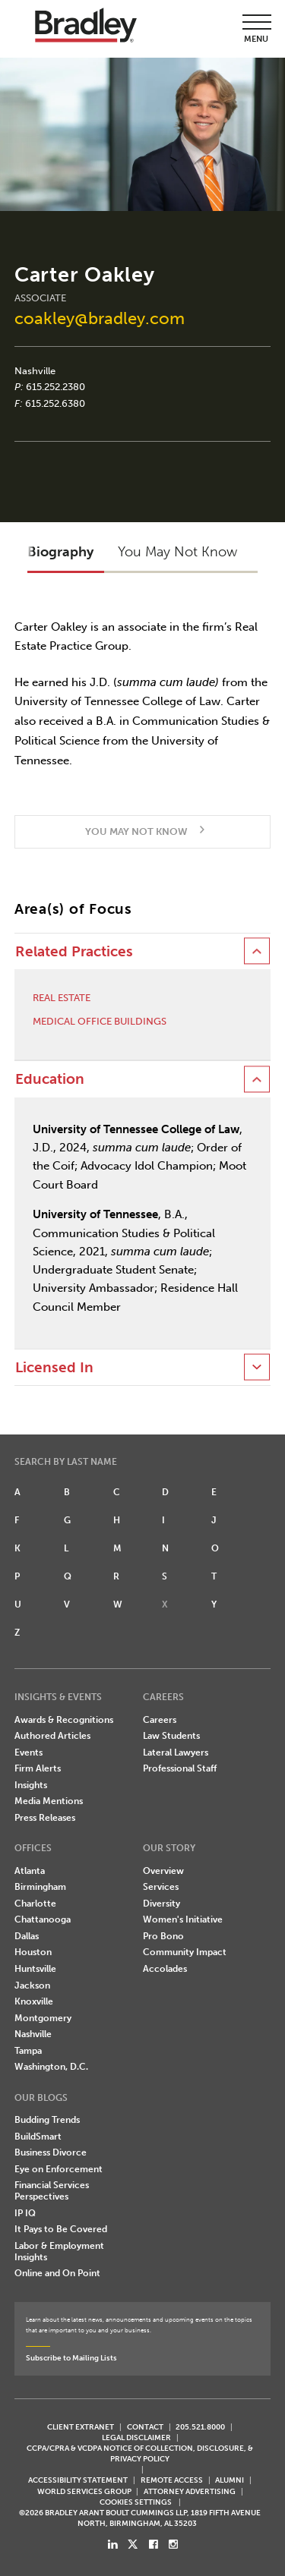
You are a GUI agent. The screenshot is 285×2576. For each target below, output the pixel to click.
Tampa (28, 2050)
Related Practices (74, 951)
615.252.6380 (55, 403)
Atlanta (29, 1871)
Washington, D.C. (51, 2066)
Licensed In (54, 1367)
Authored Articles (52, 1735)
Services (161, 1887)
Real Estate (61, 997)
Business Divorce (50, 2152)
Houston (33, 1952)
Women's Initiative (183, 1919)
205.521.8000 (200, 2427)
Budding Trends (47, 2120)
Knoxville (33, 2001)
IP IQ (25, 2213)
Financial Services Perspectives (51, 2191)
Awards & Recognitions (63, 1720)
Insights (30, 1785)
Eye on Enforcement (58, 2169)
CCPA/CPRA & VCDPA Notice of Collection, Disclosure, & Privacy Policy (140, 2453)
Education (49, 1079)
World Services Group (84, 2491)
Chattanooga (42, 1919)
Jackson (32, 1985)
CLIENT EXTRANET (80, 2427)
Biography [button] (60, 551)
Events (28, 1752)
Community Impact (184, 1952)
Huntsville (35, 1968)
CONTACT (145, 2427)
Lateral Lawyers (175, 1752)
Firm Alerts (37, 1768)
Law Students (171, 1735)
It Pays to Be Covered (60, 2229)
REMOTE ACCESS (172, 2480)
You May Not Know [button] (177, 551)
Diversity (161, 1903)
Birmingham (40, 1887)
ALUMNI (229, 2480)
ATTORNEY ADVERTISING (190, 2491)
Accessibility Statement (78, 2480)
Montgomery (42, 2018)
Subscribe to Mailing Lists (71, 2358)
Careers (159, 1720)
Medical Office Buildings (99, 1021)
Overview (163, 1871)
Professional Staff (180, 1768)
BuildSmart (38, 2136)
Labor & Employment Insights (59, 2252)
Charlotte (35, 1903)
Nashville (34, 370)
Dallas (26, 1936)
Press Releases (44, 1817)
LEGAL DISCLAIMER (136, 2437)
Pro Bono (163, 1936)
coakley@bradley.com (99, 318)
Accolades (165, 1968)
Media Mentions (48, 1801)
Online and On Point (57, 2273)
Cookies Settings (136, 2502)
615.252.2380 (55, 386)
